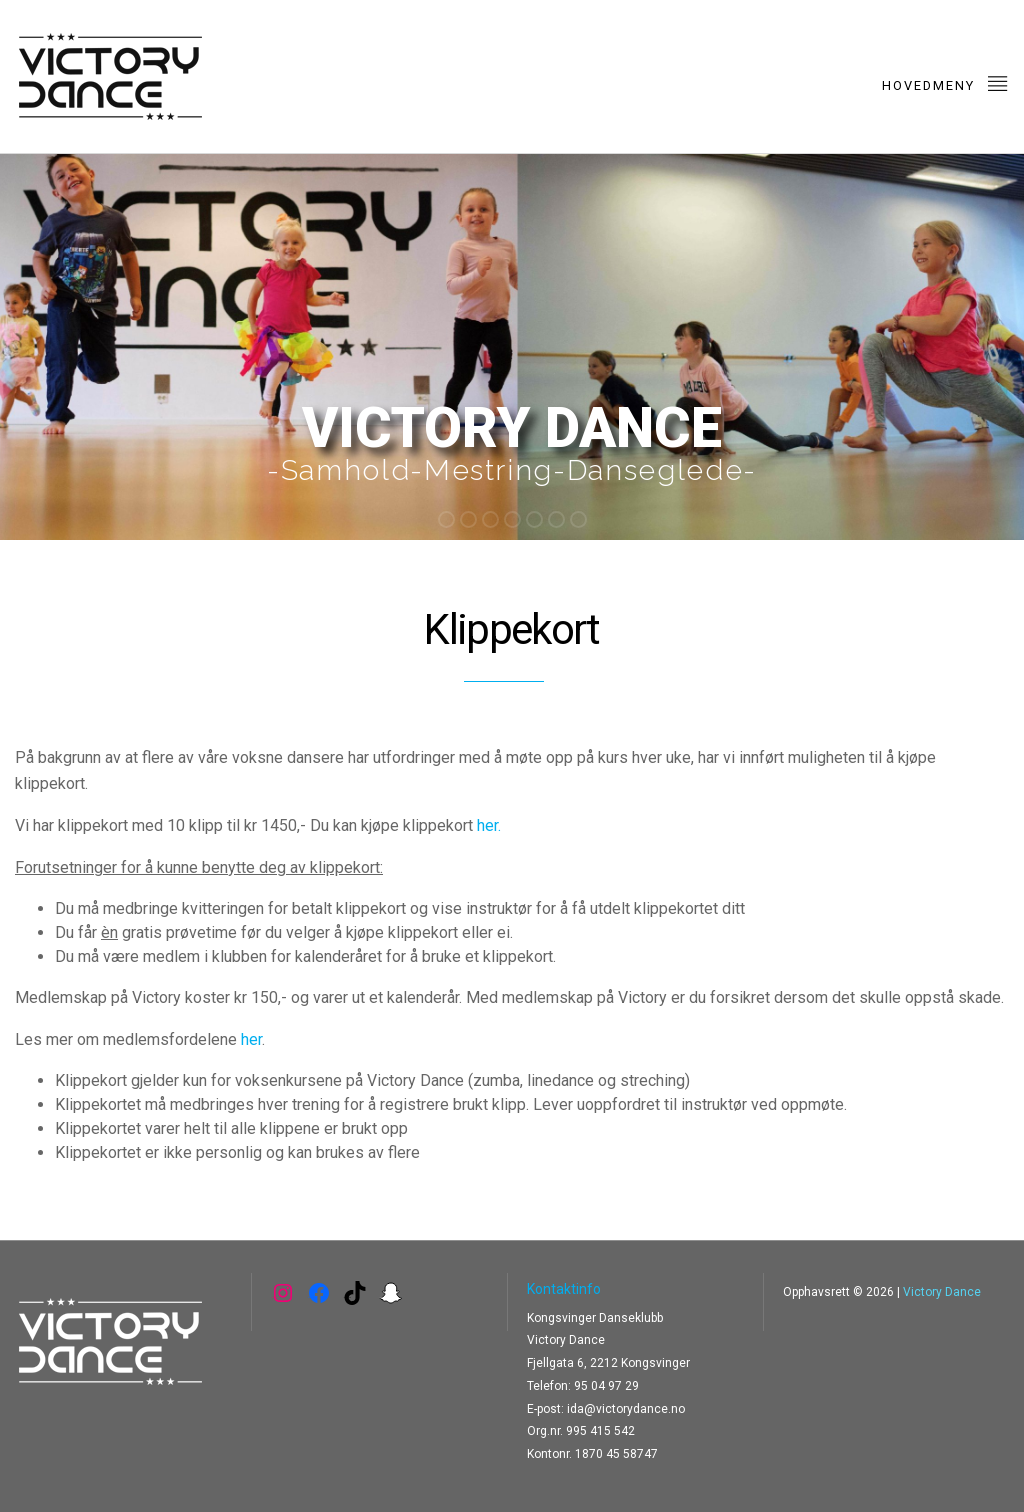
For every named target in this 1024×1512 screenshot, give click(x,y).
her (251, 1039)
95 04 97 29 (606, 1386)
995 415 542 (600, 1431)
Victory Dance (942, 1292)
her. (489, 825)
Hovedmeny (945, 82)
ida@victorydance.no (626, 1409)
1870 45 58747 (616, 1454)
